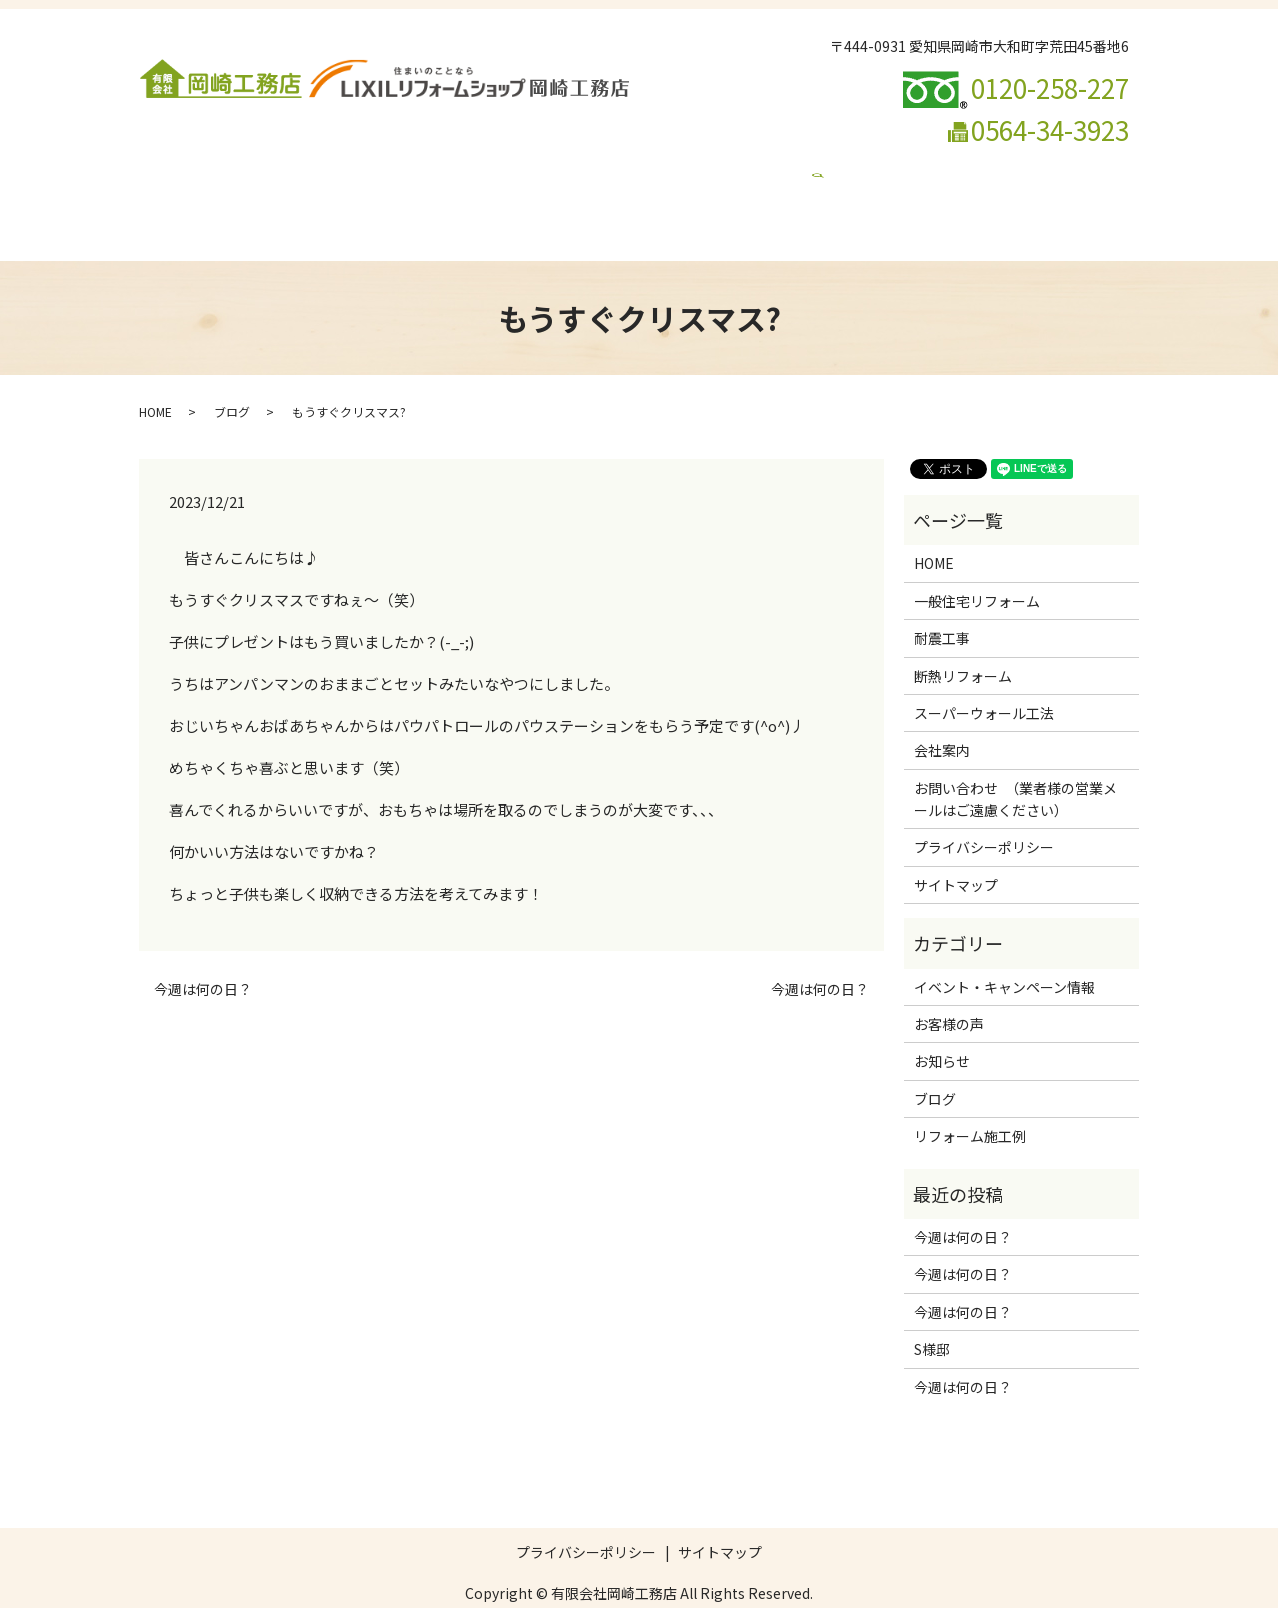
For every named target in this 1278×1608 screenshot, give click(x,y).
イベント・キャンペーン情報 (684, 196)
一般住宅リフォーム (354, 164)
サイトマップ (956, 847)
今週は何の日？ (203, 951)
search (810, 196)
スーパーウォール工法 (708, 164)
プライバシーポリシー (984, 809)
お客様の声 (949, 986)
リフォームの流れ (991, 164)
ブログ (551, 196)
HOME (170, 164)
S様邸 (932, 1311)
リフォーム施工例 (856, 164)
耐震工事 (467, 164)
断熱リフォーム (567, 164)
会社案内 (241, 164)
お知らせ (942, 1023)
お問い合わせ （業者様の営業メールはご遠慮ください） (328, 196)
